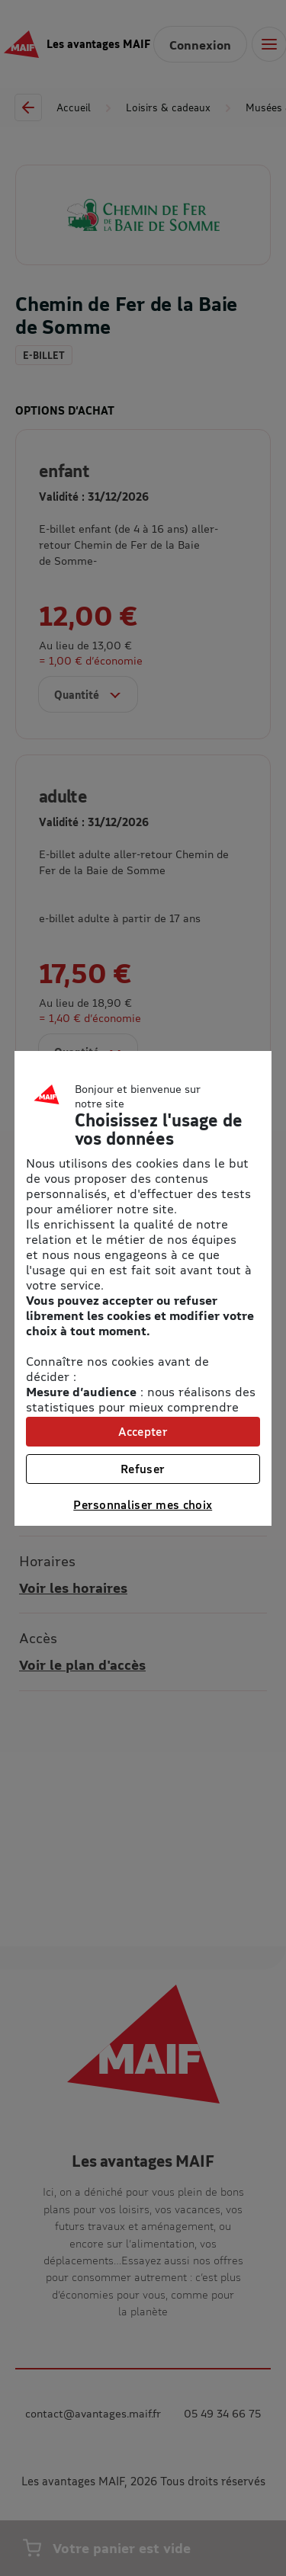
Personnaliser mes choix (142, 1504)
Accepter (143, 1431)
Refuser (143, 1468)
